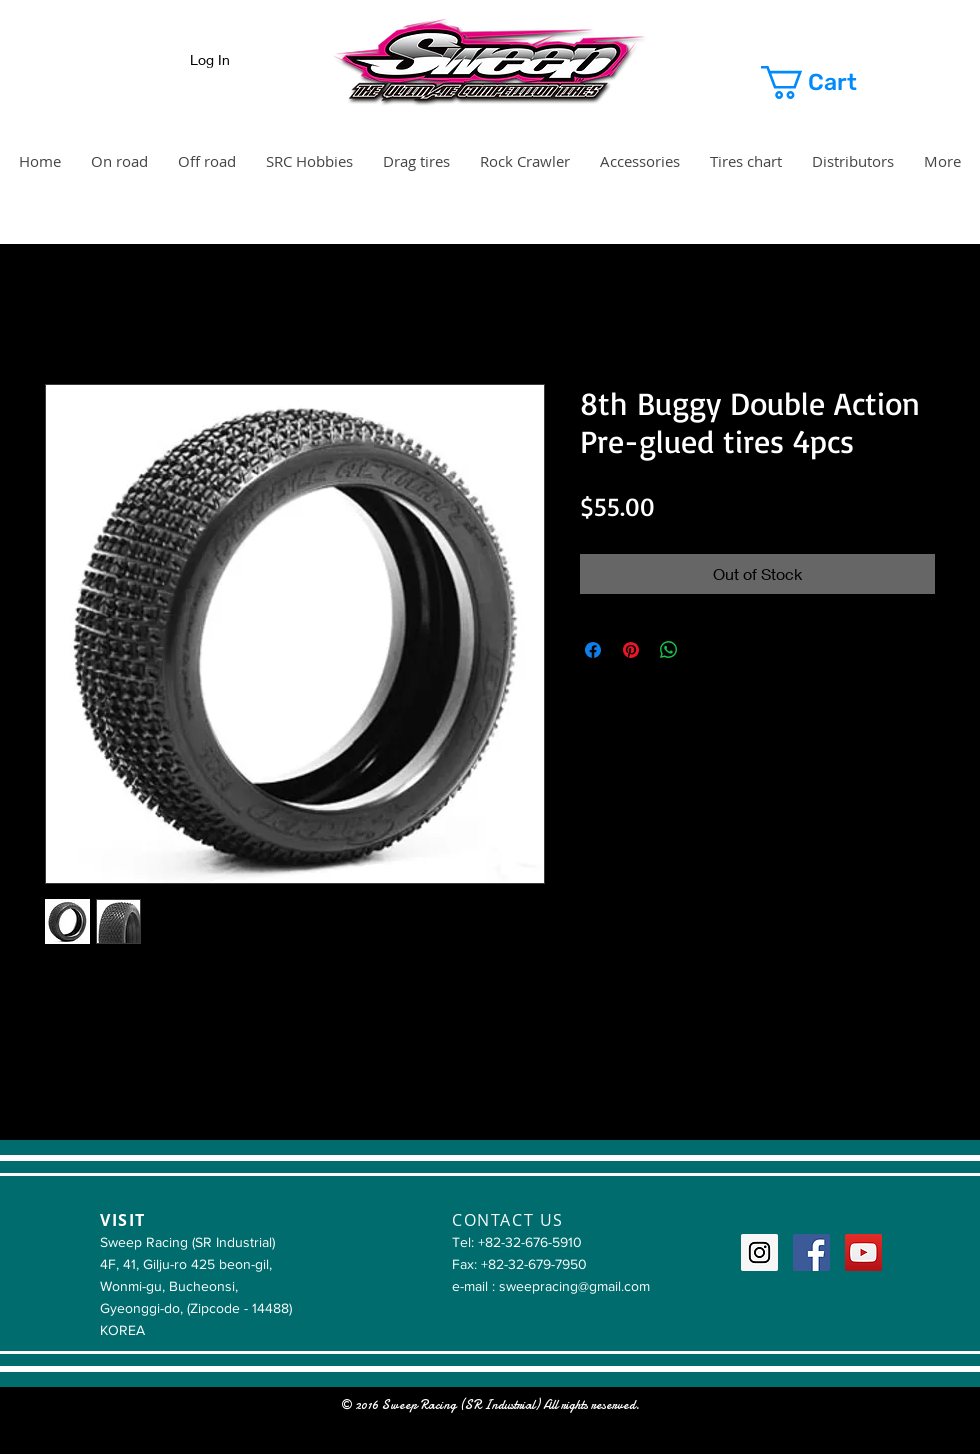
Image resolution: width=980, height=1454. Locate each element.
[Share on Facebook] (593, 650)
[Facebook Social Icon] (811, 1252)
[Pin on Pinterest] (631, 650)
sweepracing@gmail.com (574, 1286)
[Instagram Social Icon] (759, 1252)
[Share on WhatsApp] (669, 650)
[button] (832, 82)
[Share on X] (707, 650)
